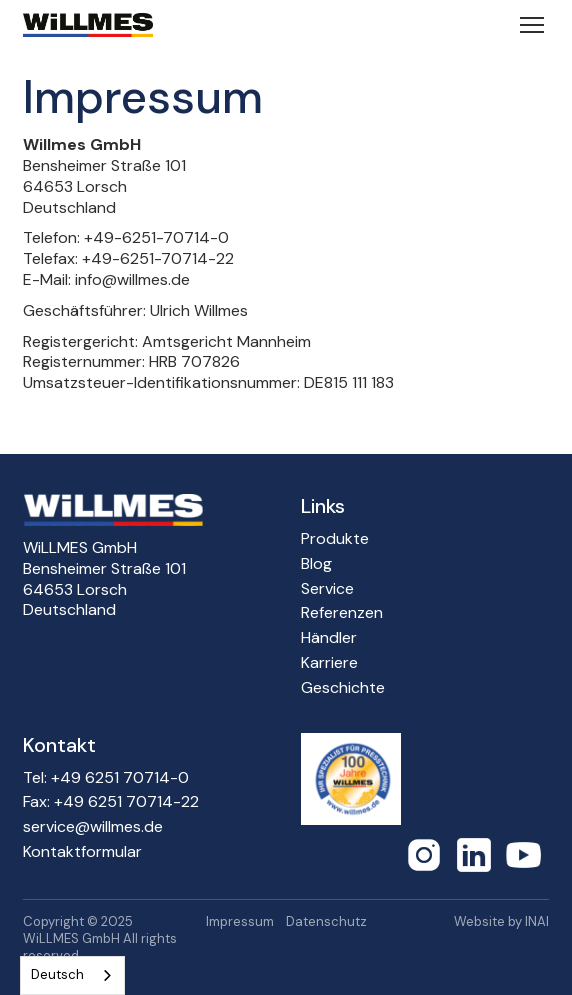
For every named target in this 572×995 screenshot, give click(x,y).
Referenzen (342, 613)
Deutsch (57, 974)
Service (327, 589)
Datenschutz (326, 922)
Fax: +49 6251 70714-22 (111, 802)
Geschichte (343, 688)
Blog (316, 564)
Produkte (335, 539)
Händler (329, 638)
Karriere (329, 663)
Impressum (240, 922)
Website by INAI (501, 922)
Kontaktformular (82, 852)
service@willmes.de (93, 827)
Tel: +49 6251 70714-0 (106, 778)
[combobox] (72, 975)
